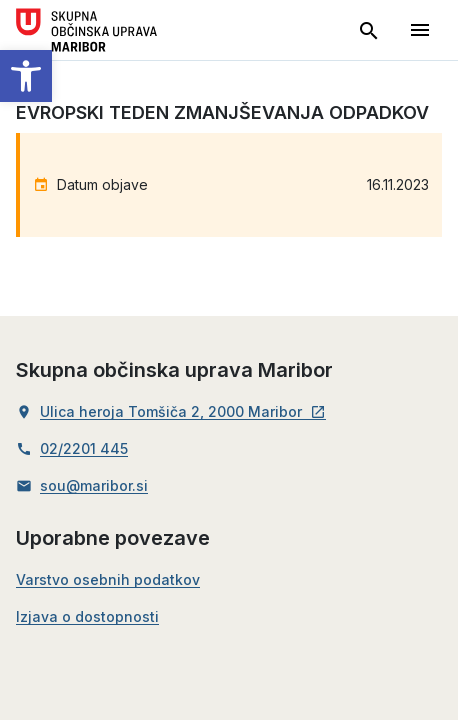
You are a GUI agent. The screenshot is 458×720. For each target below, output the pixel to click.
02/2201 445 (84, 449)
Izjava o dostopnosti (87, 617)
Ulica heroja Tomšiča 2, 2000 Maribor (183, 412)
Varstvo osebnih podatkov (108, 580)
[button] (26, 76)
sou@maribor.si (94, 486)
